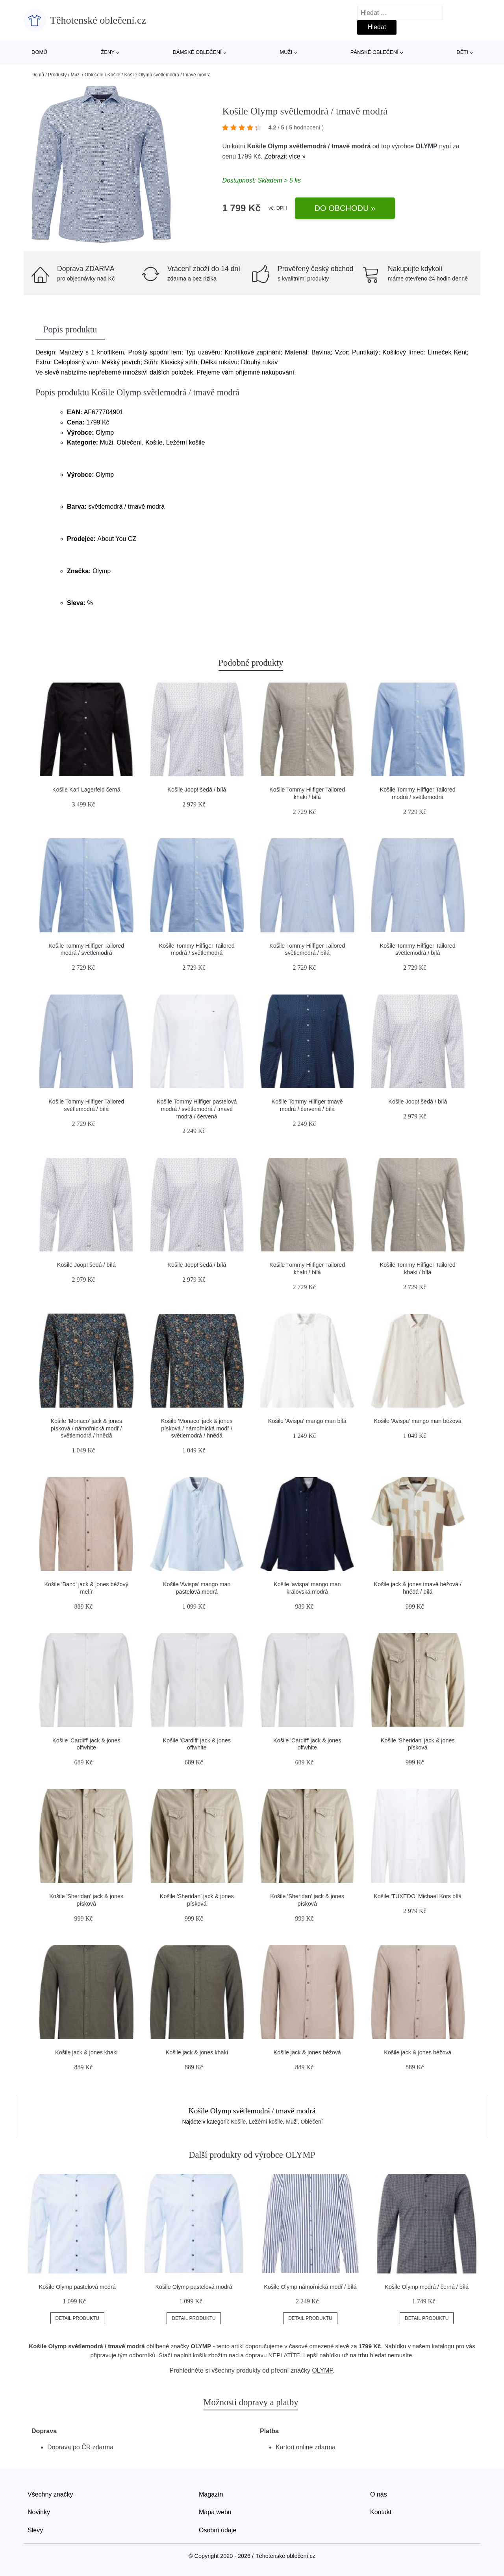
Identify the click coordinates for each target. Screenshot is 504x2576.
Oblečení (94, 75)
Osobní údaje (217, 2530)
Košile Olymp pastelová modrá (77, 2287)
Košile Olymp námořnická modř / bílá (310, 2287)
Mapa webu (215, 2512)
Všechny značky (50, 2494)
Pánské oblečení (374, 52)
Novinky (39, 2512)
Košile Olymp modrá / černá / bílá (427, 2287)
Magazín (211, 2494)
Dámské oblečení (196, 52)
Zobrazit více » (285, 156)
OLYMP (426, 146)
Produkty (57, 75)
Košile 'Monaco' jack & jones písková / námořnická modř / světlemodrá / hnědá (86, 1428)
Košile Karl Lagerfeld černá (86, 789)
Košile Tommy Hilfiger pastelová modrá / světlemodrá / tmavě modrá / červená (197, 1108)
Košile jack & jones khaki (86, 2052)
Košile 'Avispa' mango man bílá (307, 1421)
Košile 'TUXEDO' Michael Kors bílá (417, 1896)
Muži (286, 52)
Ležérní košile (266, 2121)
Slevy (35, 2530)
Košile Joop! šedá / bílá (196, 789)
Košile (113, 75)
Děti (462, 52)
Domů (39, 52)
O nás (378, 2494)
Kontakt (380, 2512)
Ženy (108, 52)
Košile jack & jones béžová (307, 2052)
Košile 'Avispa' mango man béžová (417, 1421)
